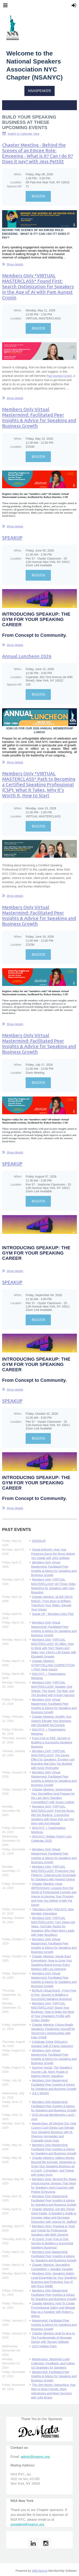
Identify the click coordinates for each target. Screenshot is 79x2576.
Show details (15, 264)
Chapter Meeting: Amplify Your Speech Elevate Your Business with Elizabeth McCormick (51, 1721)
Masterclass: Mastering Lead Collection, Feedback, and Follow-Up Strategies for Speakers (53, 2363)
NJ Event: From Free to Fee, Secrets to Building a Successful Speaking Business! (52, 2243)
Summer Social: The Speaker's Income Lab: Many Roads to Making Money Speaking (51, 2072)
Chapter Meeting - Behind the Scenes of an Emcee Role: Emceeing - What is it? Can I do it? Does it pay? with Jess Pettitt (37, 153)
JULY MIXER (40, 2093)
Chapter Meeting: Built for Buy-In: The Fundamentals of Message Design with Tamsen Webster (53, 2337)
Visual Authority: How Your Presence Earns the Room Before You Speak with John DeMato (53, 1554)
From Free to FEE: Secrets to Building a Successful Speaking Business (51, 1742)
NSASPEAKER (39, 91)
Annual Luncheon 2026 (26, 656)
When (17, 174)
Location (15, 182)
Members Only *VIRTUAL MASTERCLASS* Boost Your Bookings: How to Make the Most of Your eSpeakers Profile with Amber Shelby (52, 2012)
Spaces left (14, 186)
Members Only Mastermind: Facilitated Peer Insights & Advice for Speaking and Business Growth (53, 2085)
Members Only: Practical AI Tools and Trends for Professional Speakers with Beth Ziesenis (53, 2230)
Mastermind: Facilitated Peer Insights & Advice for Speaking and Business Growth (53, 2325)
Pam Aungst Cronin (59, 375)
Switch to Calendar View (23, 133)
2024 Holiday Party (44, 2346)
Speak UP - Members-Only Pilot (53, 1614)
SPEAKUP (12, 537)
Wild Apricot (39, 2570)
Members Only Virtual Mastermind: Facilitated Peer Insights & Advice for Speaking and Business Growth (39, 417)
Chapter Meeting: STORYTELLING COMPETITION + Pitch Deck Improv (53, 1665)
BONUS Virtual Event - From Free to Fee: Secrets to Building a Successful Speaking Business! (53, 1995)
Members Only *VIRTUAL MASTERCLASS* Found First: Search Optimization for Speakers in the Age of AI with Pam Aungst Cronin (38, 286)
